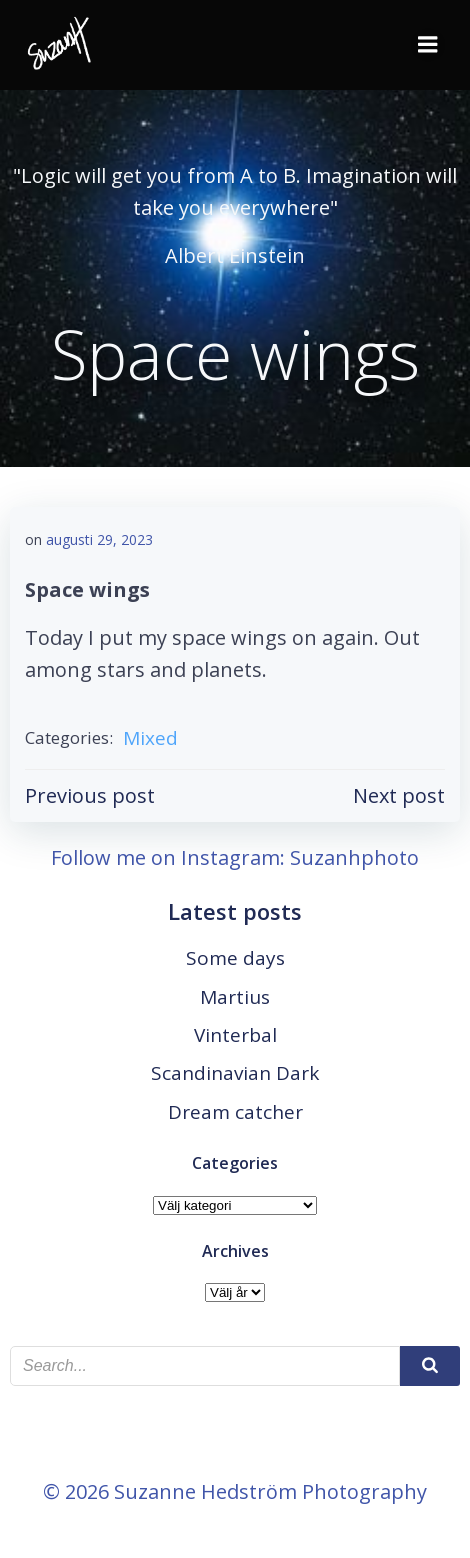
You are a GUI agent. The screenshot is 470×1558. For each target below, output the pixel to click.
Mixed (150, 738)
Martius (235, 997)
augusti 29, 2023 (99, 539)
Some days (235, 958)
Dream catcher (235, 1112)
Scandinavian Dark (235, 1073)
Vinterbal (235, 1035)
